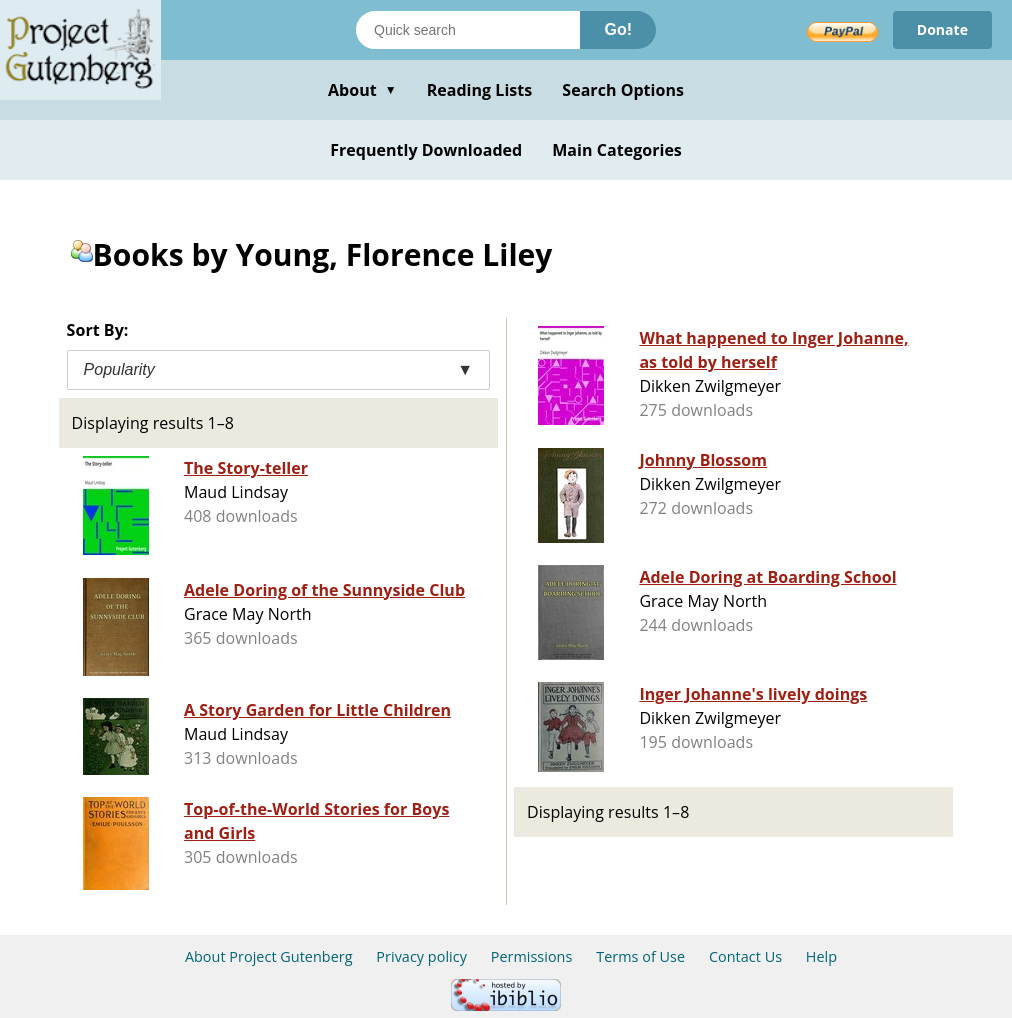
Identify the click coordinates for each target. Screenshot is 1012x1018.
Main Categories (617, 150)
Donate (942, 29)
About (362, 90)
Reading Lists (480, 90)
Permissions (532, 956)
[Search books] (468, 30)
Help (821, 956)
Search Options (623, 90)
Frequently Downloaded (426, 150)
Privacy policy (421, 956)
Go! (618, 29)
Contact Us (745, 956)
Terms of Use (640, 956)
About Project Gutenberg (269, 956)
